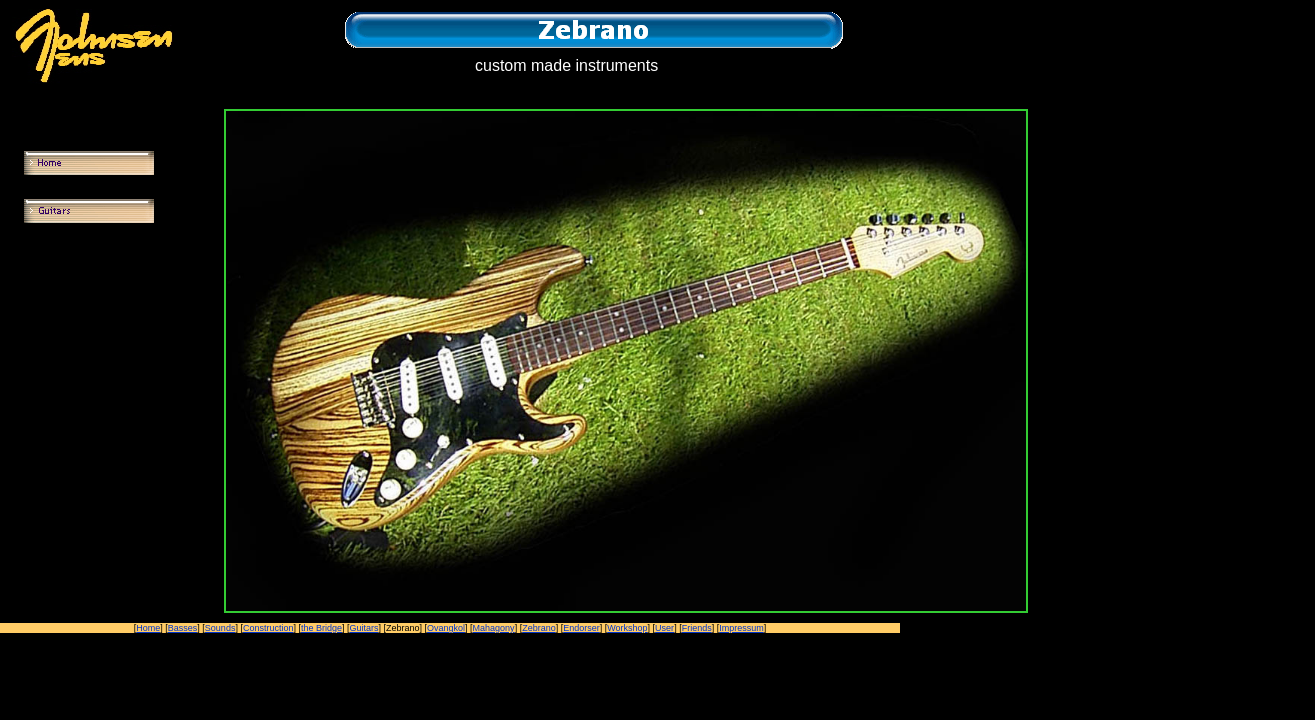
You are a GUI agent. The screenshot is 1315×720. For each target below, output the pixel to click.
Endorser (581, 628)
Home (148, 628)
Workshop (627, 628)
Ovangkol (446, 628)
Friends (697, 628)
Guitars (364, 628)
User (664, 628)
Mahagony (494, 628)
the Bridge (321, 628)
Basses (183, 628)
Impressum (741, 628)
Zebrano (539, 628)
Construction (268, 628)
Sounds (220, 628)
